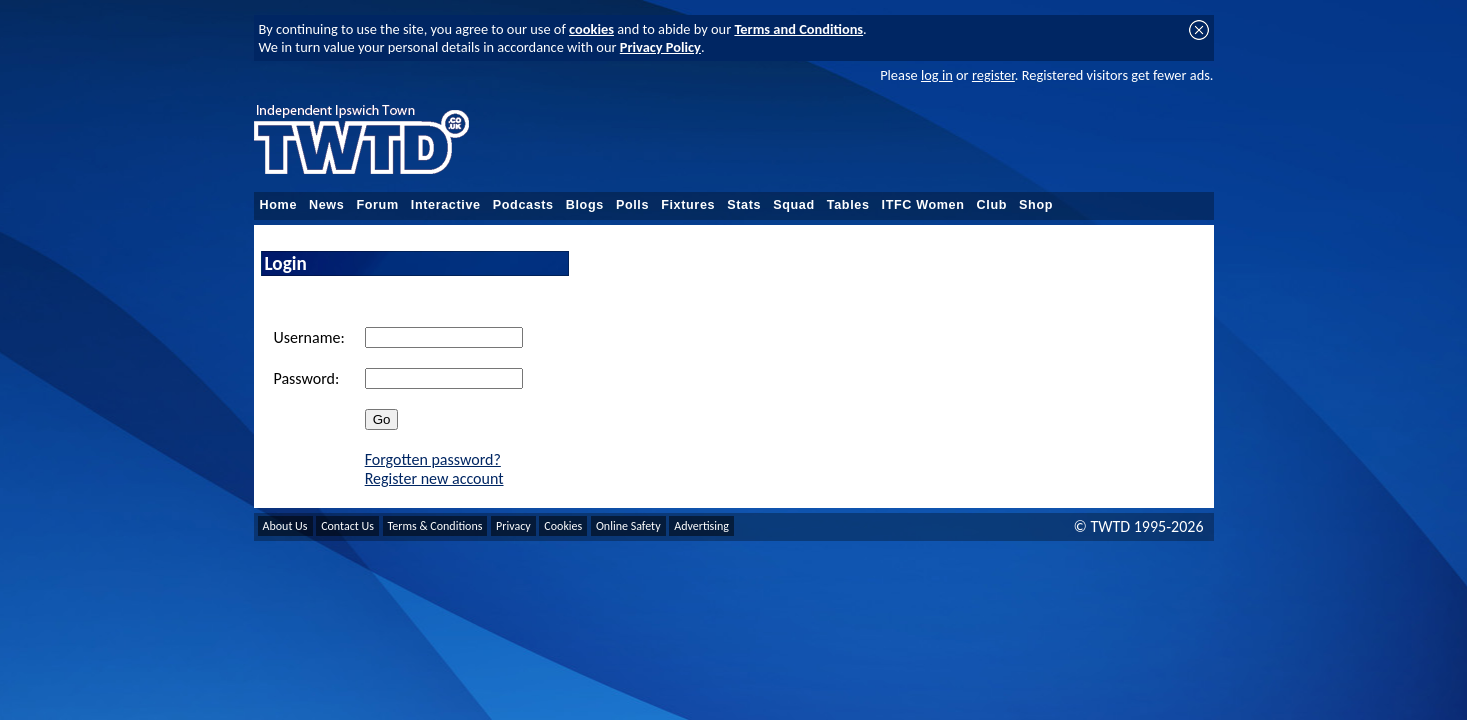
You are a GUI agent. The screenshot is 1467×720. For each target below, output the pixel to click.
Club (992, 205)
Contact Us (347, 526)
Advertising (701, 526)
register (993, 75)
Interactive (446, 205)
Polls (632, 205)
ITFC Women (923, 205)
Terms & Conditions (435, 526)
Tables (848, 205)
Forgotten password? (433, 459)
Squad (794, 205)
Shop (1036, 205)
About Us (285, 526)
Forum (377, 205)
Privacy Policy (660, 47)
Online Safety (628, 526)
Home (279, 205)
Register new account (434, 478)
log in (937, 75)
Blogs (585, 205)
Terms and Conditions (798, 29)
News (326, 205)
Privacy (513, 526)
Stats (744, 205)
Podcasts (523, 205)
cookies (591, 29)
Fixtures (688, 205)
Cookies (563, 526)
